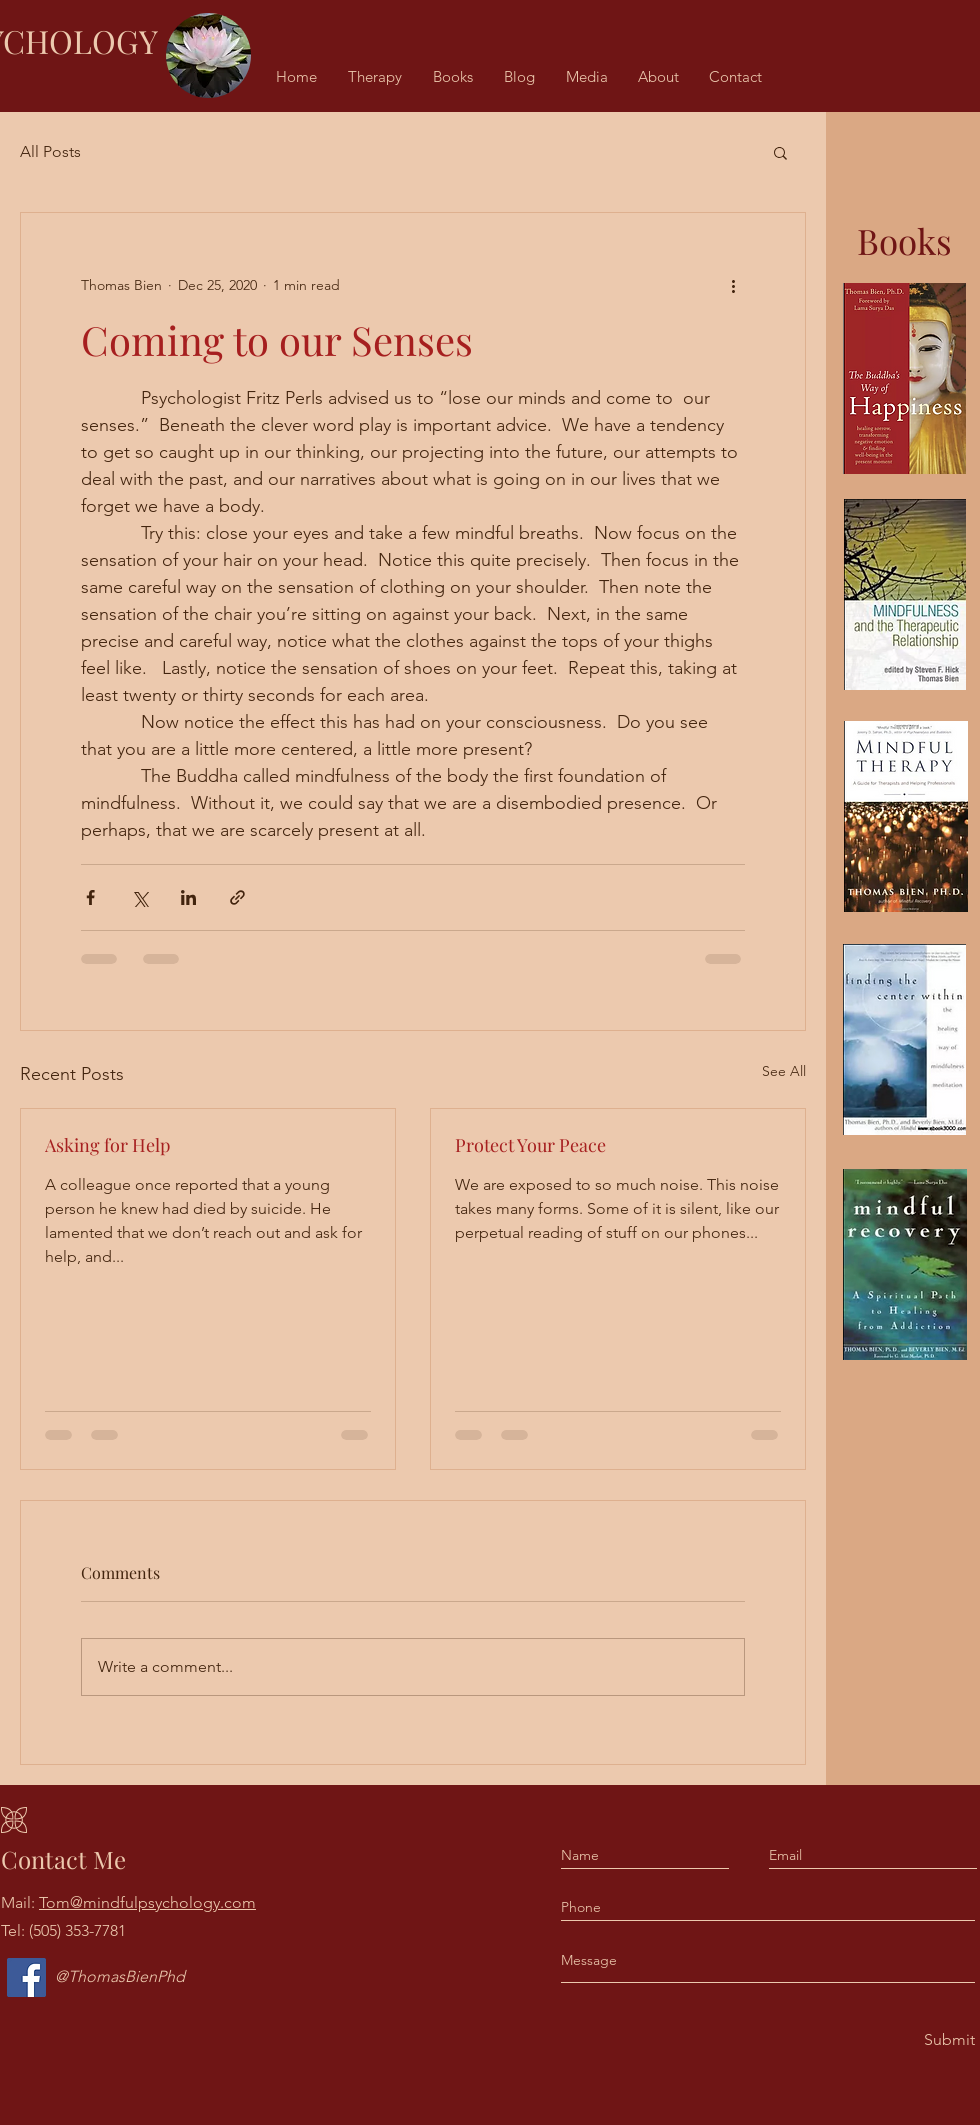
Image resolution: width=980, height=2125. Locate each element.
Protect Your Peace (530, 1145)
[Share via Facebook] (90, 897)
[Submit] (948, 2040)
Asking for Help (107, 1145)
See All (784, 1071)
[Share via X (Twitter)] (139, 897)
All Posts (50, 151)
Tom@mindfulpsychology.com (147, 1902)
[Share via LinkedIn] (188, 897)
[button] (780, 152)
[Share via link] (237, 897)
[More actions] (733, 285)
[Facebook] (26, 1977)
